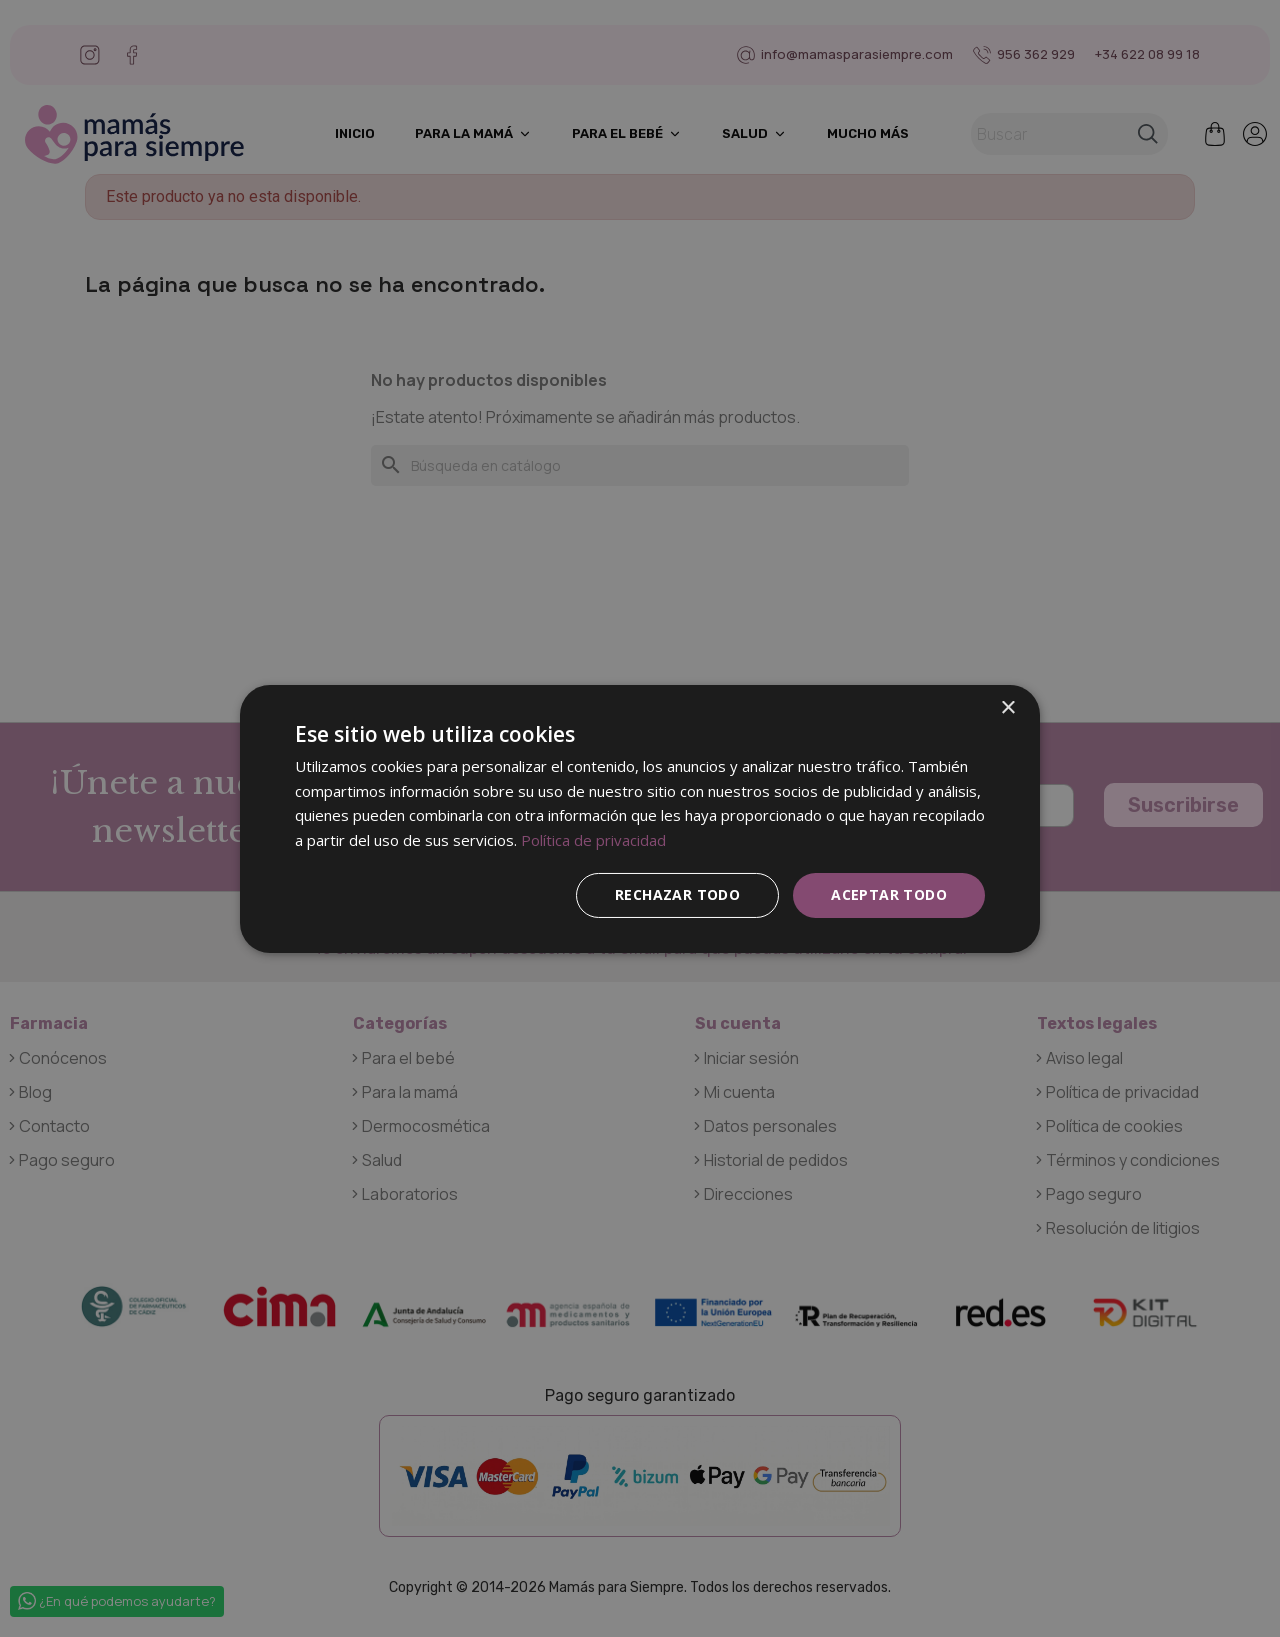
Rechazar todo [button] (677, 894)
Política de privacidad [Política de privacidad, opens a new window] (593, 840)
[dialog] (640, 818)
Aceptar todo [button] (889, 894)
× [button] (1007, 707)
